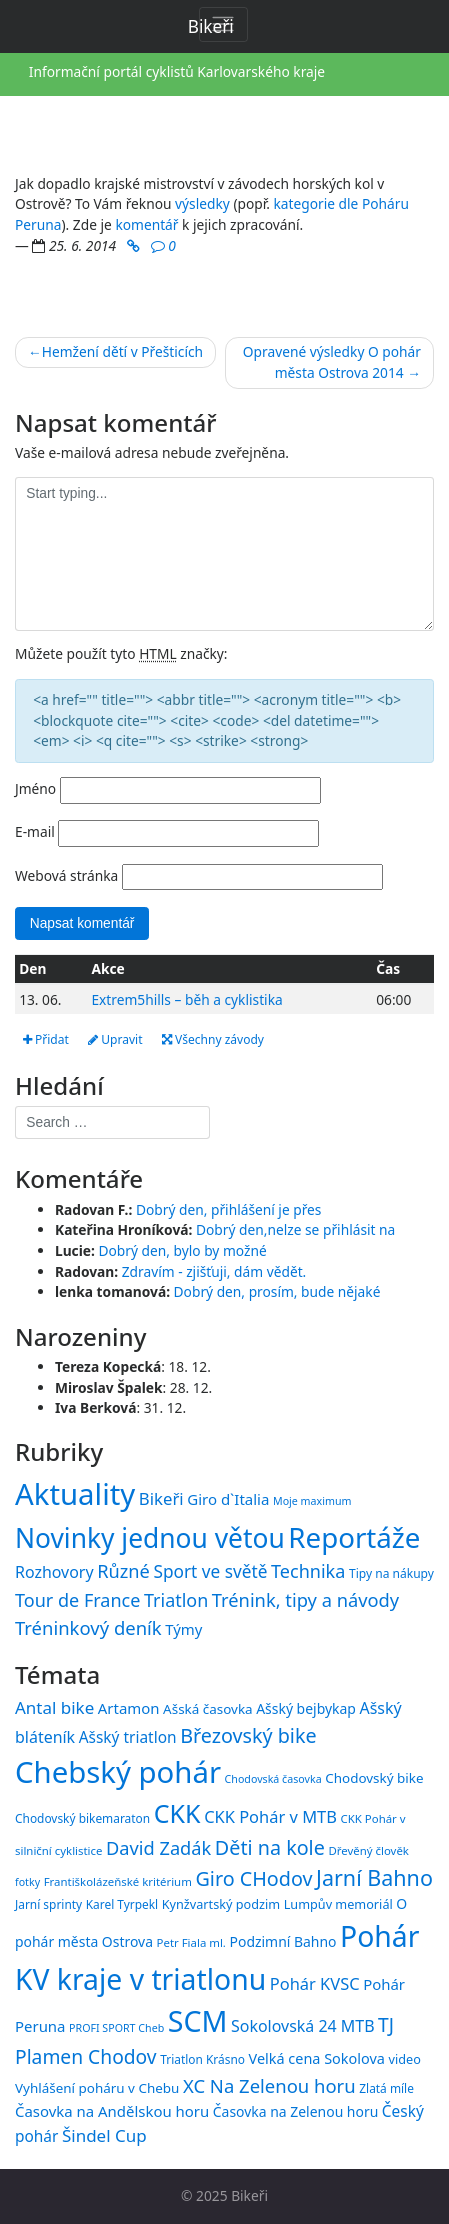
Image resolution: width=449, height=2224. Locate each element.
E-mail (35, 831)
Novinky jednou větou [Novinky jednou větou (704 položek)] (150, 1538)
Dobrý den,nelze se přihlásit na (295, 1229)
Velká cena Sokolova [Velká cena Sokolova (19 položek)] (317, 2058)
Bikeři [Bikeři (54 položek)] (161, 1498)
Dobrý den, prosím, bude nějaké (277, 1291)
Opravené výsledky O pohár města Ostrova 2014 (332, 362)
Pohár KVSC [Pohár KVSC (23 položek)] (315, 1983)
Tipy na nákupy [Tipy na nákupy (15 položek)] (391, 1573)
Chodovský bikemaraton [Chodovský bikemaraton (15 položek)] (82, 1818)
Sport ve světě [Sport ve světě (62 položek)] (210, 1571)
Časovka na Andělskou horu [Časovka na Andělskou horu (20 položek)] (112, 2111)
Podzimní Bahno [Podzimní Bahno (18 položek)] (283, 1941)
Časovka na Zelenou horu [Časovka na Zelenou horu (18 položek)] (295, 2111)
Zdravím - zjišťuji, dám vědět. (214, 1271)
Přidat (46, 1039)
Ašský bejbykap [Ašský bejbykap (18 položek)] (306, 1708)
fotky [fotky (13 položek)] (27, 1882)
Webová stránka (66, 875)
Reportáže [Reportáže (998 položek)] (354, 1537)
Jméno (35, 788)
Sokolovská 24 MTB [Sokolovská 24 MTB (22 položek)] (303, 2026)
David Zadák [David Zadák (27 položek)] (158, 1848)
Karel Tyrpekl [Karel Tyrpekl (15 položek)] (122, 1904)
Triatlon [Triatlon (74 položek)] (176, 1600)
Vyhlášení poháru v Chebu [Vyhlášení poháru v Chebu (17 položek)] (97, 2088)
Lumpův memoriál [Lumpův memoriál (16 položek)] (338, 1904)
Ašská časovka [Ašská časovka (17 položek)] (208, 1709)
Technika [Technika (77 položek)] (308, 1571)
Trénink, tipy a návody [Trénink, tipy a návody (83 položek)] (305, 1599)
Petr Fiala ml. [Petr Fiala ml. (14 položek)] (191, 1942)
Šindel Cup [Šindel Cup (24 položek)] (104, 2135)
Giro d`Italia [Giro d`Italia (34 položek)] (228, 1499)
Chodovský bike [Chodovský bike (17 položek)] (374, 1778)
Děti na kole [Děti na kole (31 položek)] (270, 1847)
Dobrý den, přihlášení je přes (229, 1209)
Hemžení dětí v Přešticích (122, 351)
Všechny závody (213, 1039)
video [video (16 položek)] (404, 2059)
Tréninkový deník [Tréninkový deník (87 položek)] (88, 1627)
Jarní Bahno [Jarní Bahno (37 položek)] (374, 1877)
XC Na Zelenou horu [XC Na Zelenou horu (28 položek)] (269, 2085)
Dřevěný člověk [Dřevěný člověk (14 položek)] (368, 1850)
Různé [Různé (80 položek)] (123, 1571)
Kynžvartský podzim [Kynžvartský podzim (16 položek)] (221, 1904)
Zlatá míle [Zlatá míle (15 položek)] (386, 2088)
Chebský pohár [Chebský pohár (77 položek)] (118, 1772)
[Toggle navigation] (223, 24)
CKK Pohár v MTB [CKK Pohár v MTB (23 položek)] (270, 1816)
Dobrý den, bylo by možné (182, 1250)
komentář (146, 224)
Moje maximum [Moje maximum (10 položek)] (312, 1501)
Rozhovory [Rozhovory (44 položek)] (54, 1572)
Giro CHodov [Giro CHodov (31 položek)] (253, 1878)
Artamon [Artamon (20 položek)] (129, 1708)
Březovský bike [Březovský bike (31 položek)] (248, 1735)
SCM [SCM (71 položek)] (198, 2020)
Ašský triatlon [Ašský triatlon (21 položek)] (128, 1737)
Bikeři (249, 2195)
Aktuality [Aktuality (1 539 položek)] (75, 1494)
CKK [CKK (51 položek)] (177, 1813)
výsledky (202, 203)
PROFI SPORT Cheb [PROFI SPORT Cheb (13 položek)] (116, 2028)
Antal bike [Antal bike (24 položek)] (54, 1707)
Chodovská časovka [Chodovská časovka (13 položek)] (273, 1779)
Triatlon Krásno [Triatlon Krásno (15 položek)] (202, 2059)
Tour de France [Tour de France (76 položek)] (77, 1600)
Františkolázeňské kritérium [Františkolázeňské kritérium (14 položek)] (118, 1881)
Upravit (115, 1039)
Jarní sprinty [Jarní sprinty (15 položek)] (48, 1904)
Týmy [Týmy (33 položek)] (183, 1629)
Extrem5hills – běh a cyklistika (186, 999)
